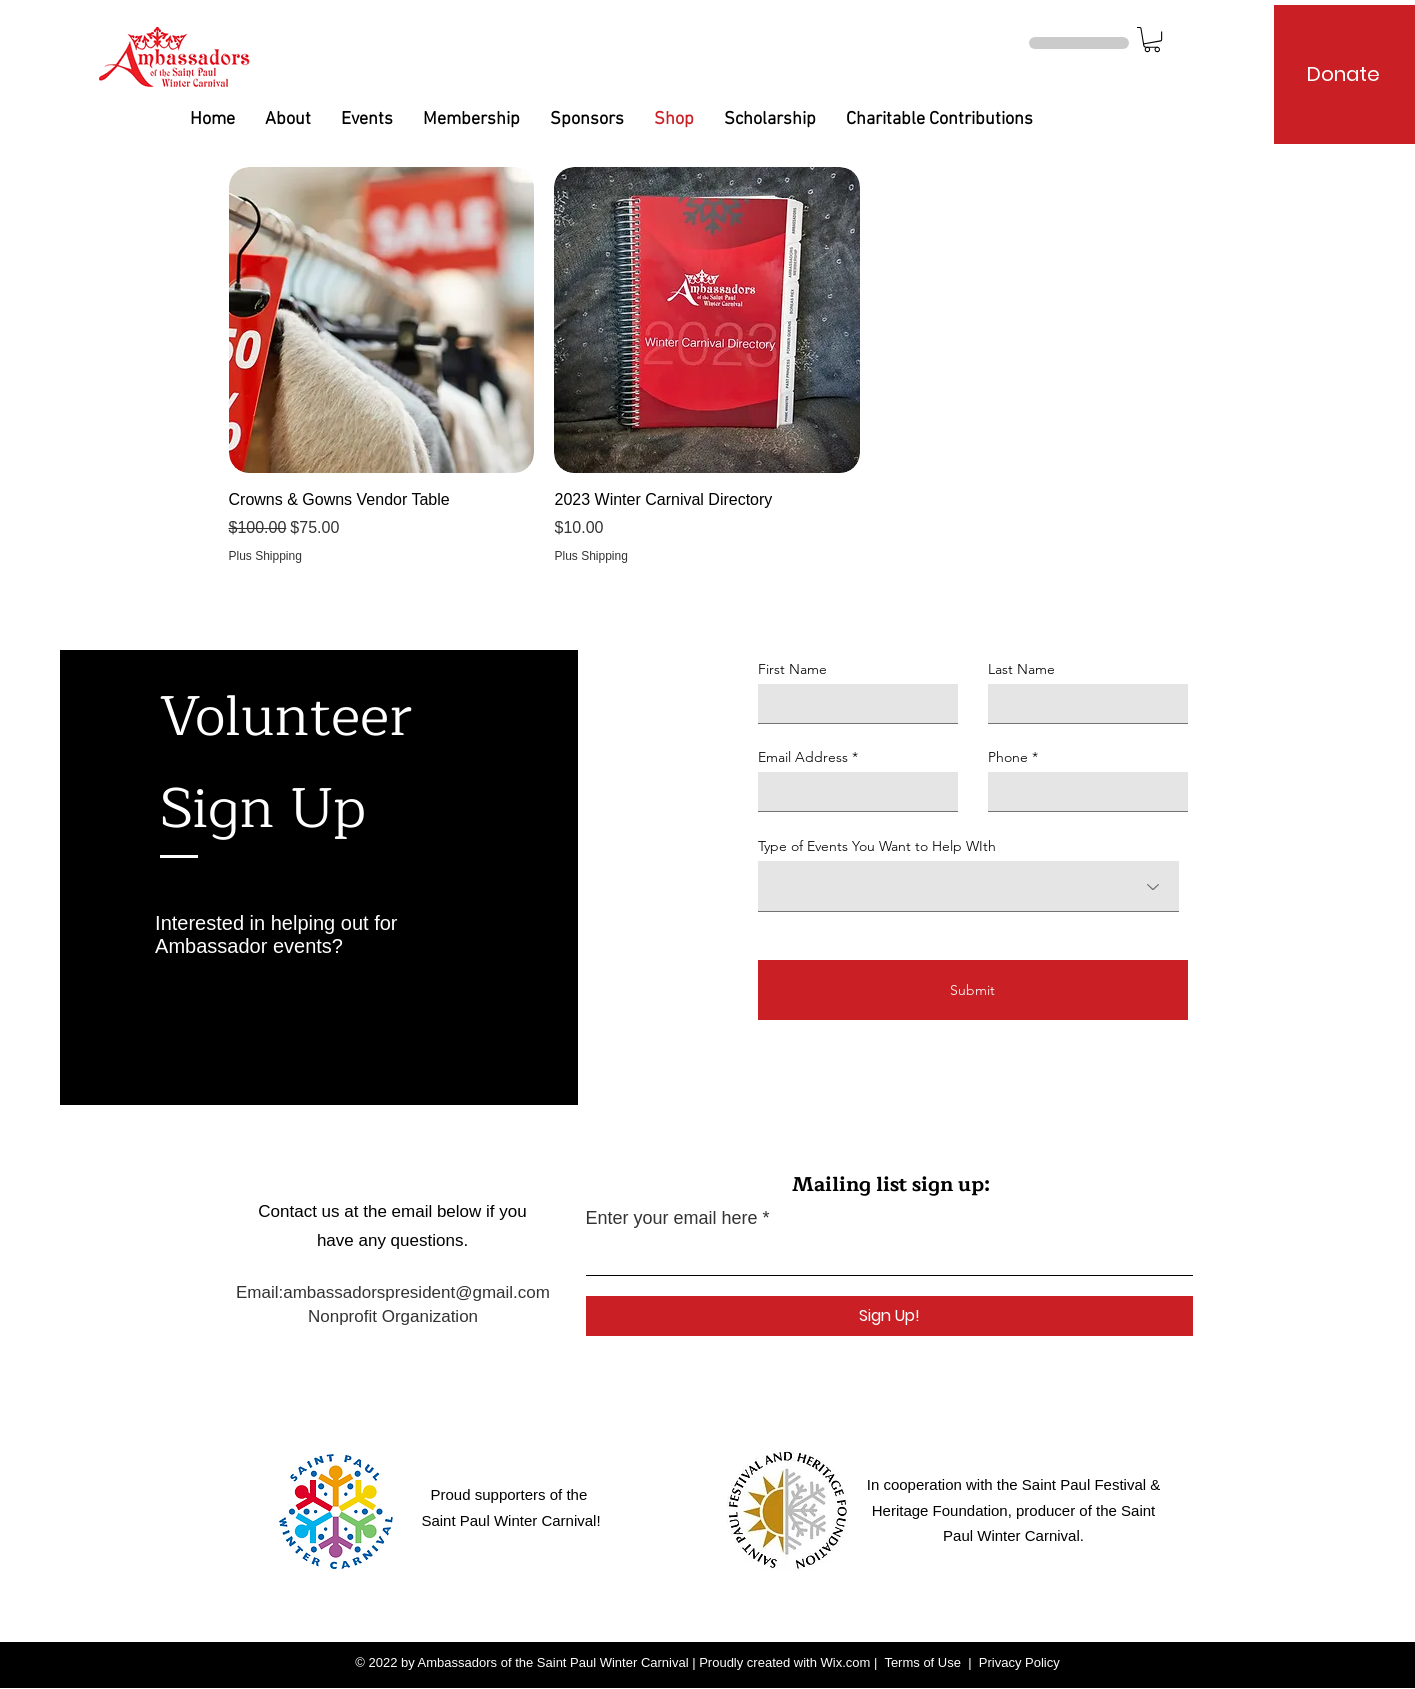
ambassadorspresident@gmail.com (416, 1292)
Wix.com (846, 1662)
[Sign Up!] (889, 1316)
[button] (1152, 39)
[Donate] (1343, 74)
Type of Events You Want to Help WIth (877, 846)
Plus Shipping (265, 556)
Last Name (1021, 669)
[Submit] (973, 990)
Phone (1008, 757)
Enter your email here (672, 1218)
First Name (792, 669)
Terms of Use (922, 1662)
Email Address (803, 757)
